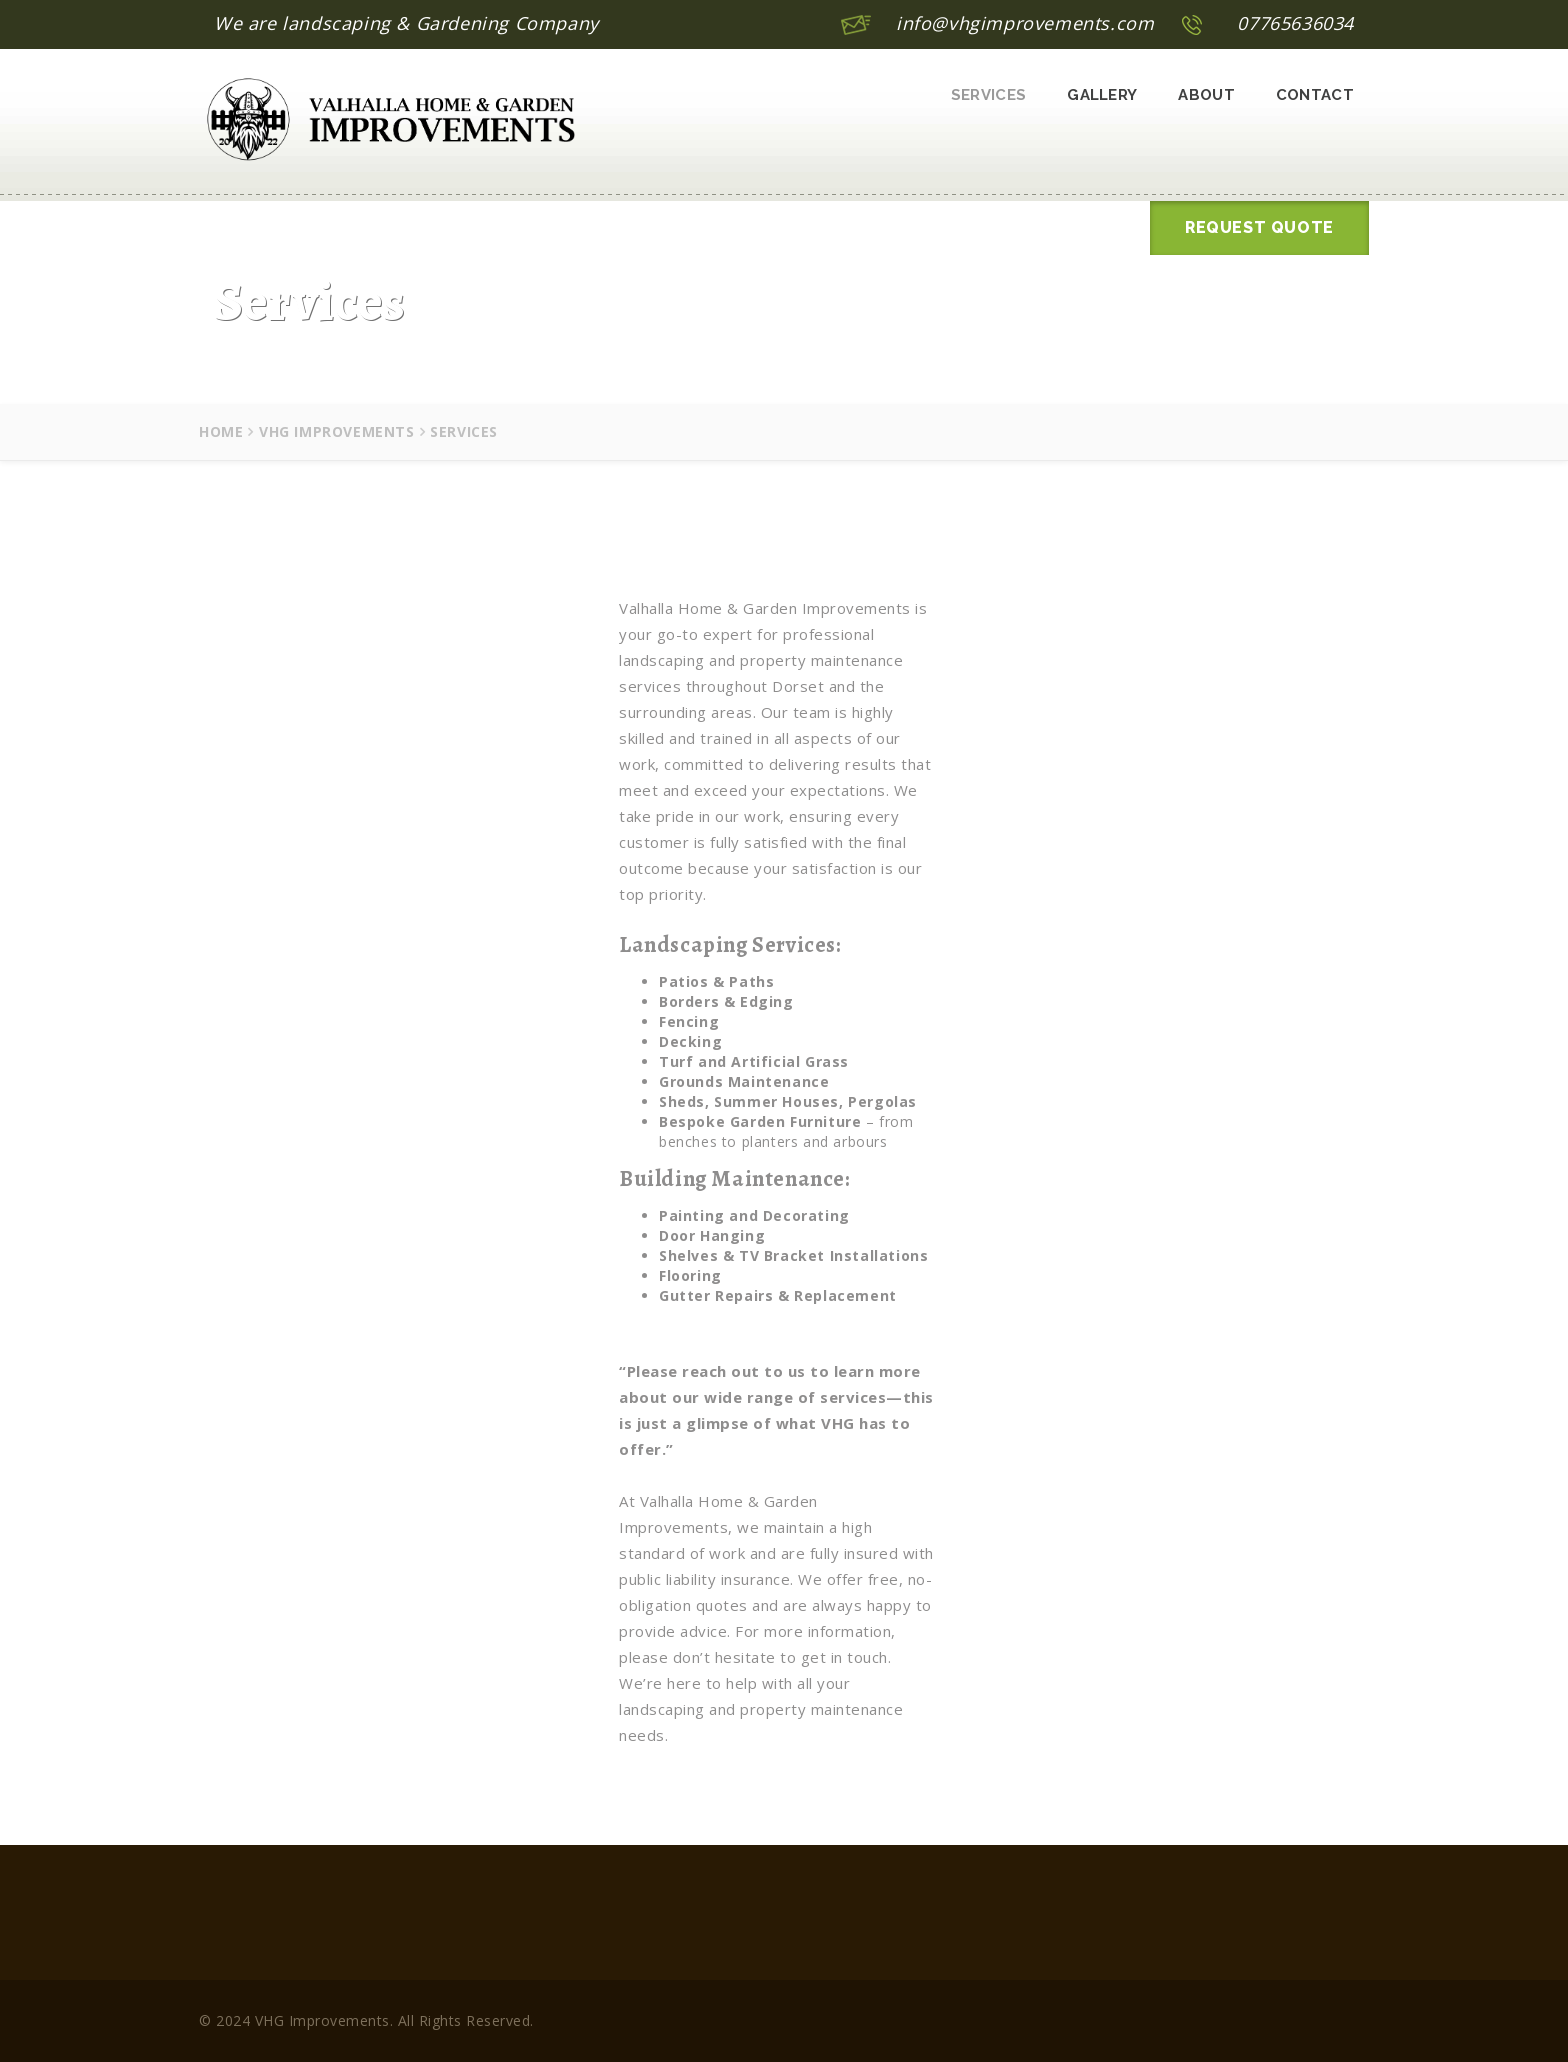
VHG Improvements (337, 431)
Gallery (1102, 95)
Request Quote (1259, 227)
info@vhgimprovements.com (1025, 23)
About (1206, 95)
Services (988, 95)
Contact (1315, 95)
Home (221, 431)
